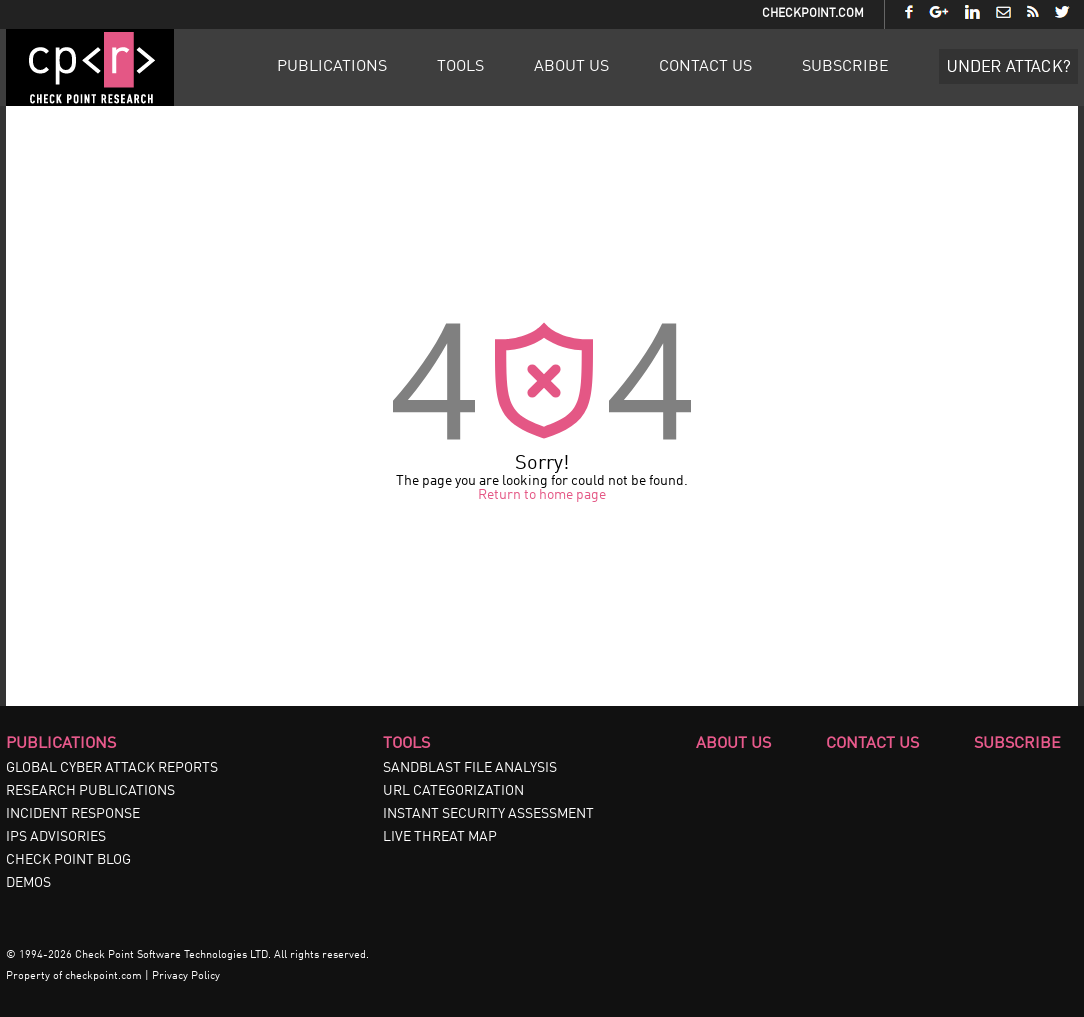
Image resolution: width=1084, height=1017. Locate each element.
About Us (571, 67)
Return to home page (542, 495)
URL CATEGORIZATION (453, 791)
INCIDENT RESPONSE (73, 814)
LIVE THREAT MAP (440, 837)
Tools (460, 67)
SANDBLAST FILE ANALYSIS (470, 768)
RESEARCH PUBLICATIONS (90, 791)
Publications (332, 67)
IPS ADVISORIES (56, 837)
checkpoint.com (103, 976)
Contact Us (705, 67)
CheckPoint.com (813, 14)
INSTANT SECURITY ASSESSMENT (488, 814)
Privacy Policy (186, 976)
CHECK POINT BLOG (68, 860)
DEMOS (28, 883)
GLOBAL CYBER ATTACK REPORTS (112, 768)
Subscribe (845, 67)
